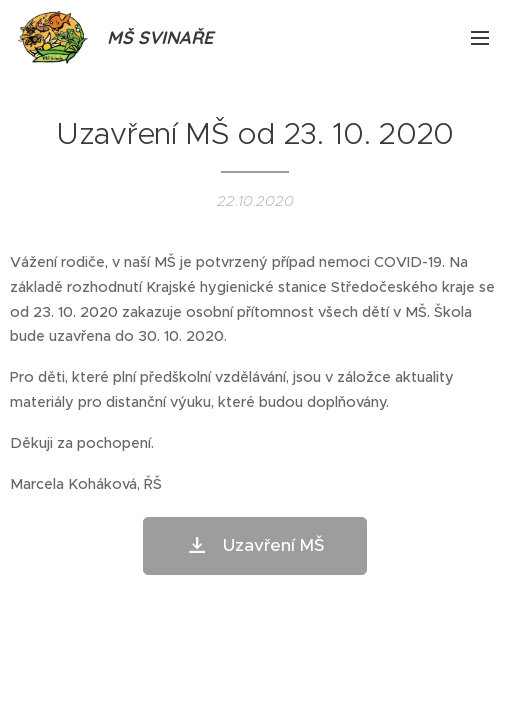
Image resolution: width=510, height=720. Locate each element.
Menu (480, 38)
